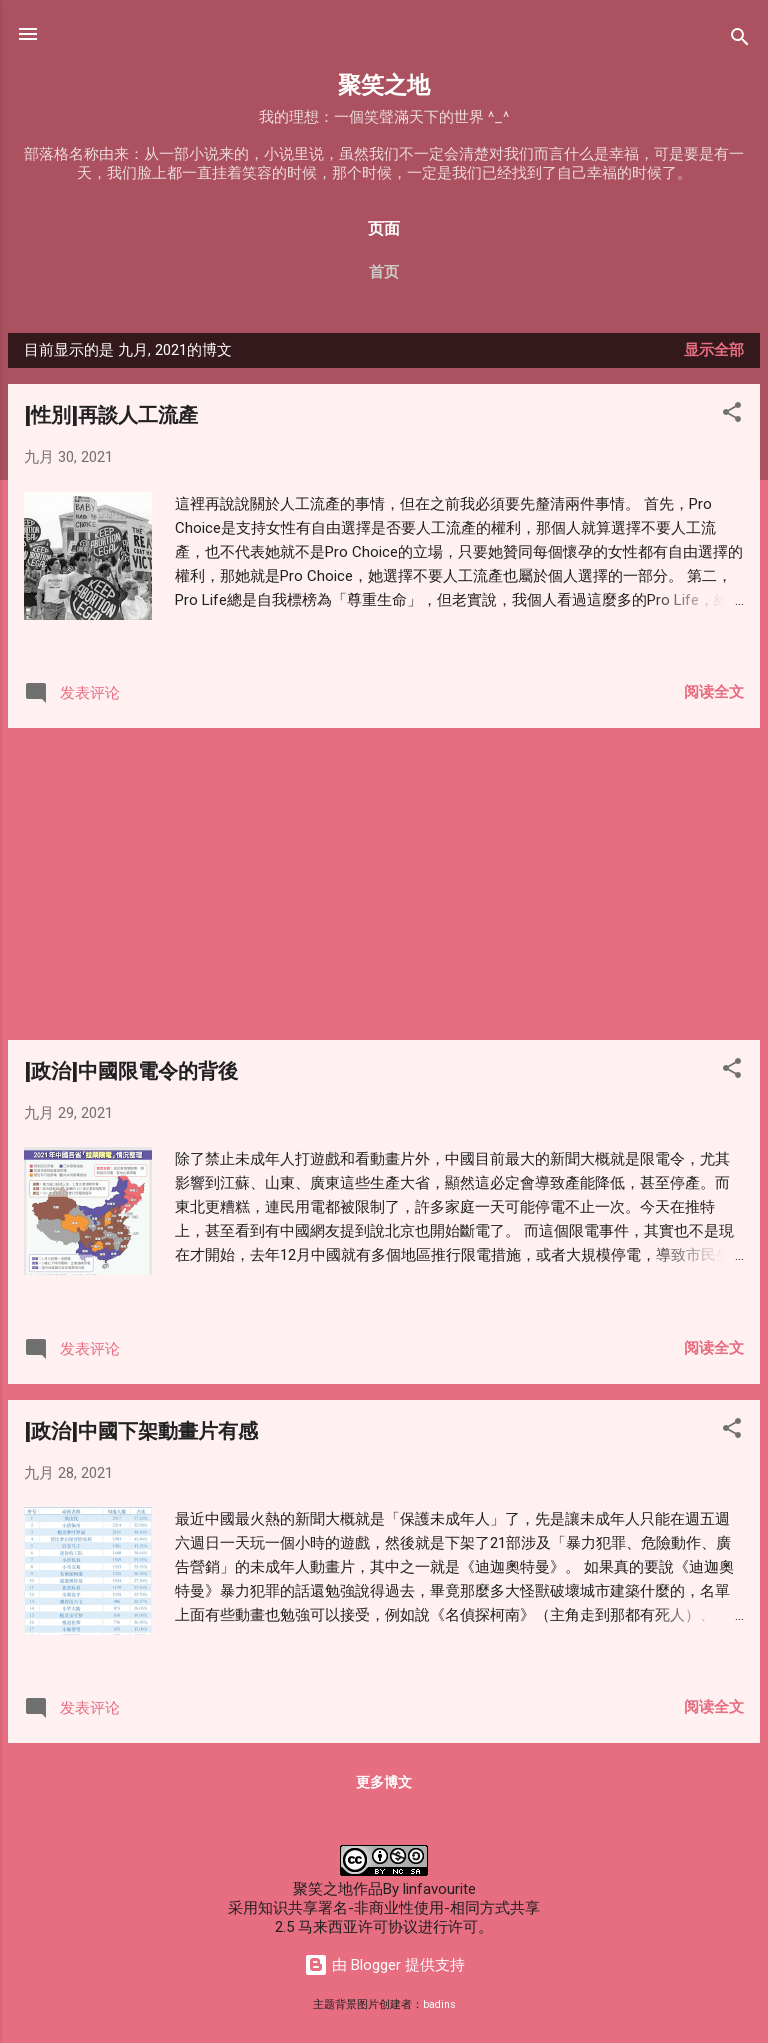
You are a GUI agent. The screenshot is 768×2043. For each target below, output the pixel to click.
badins (439, 2004)
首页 (384, 272)
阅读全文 (714, 692)
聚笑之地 (384, 83)
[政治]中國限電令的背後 (131, 1069)
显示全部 (714, 350)
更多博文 (384, 1782)
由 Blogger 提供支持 (384, 1965)
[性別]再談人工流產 (111, 413)
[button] (732, 415)
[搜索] (740, 40)
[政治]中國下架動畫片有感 (141, 1429)
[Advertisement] (384, 884)
